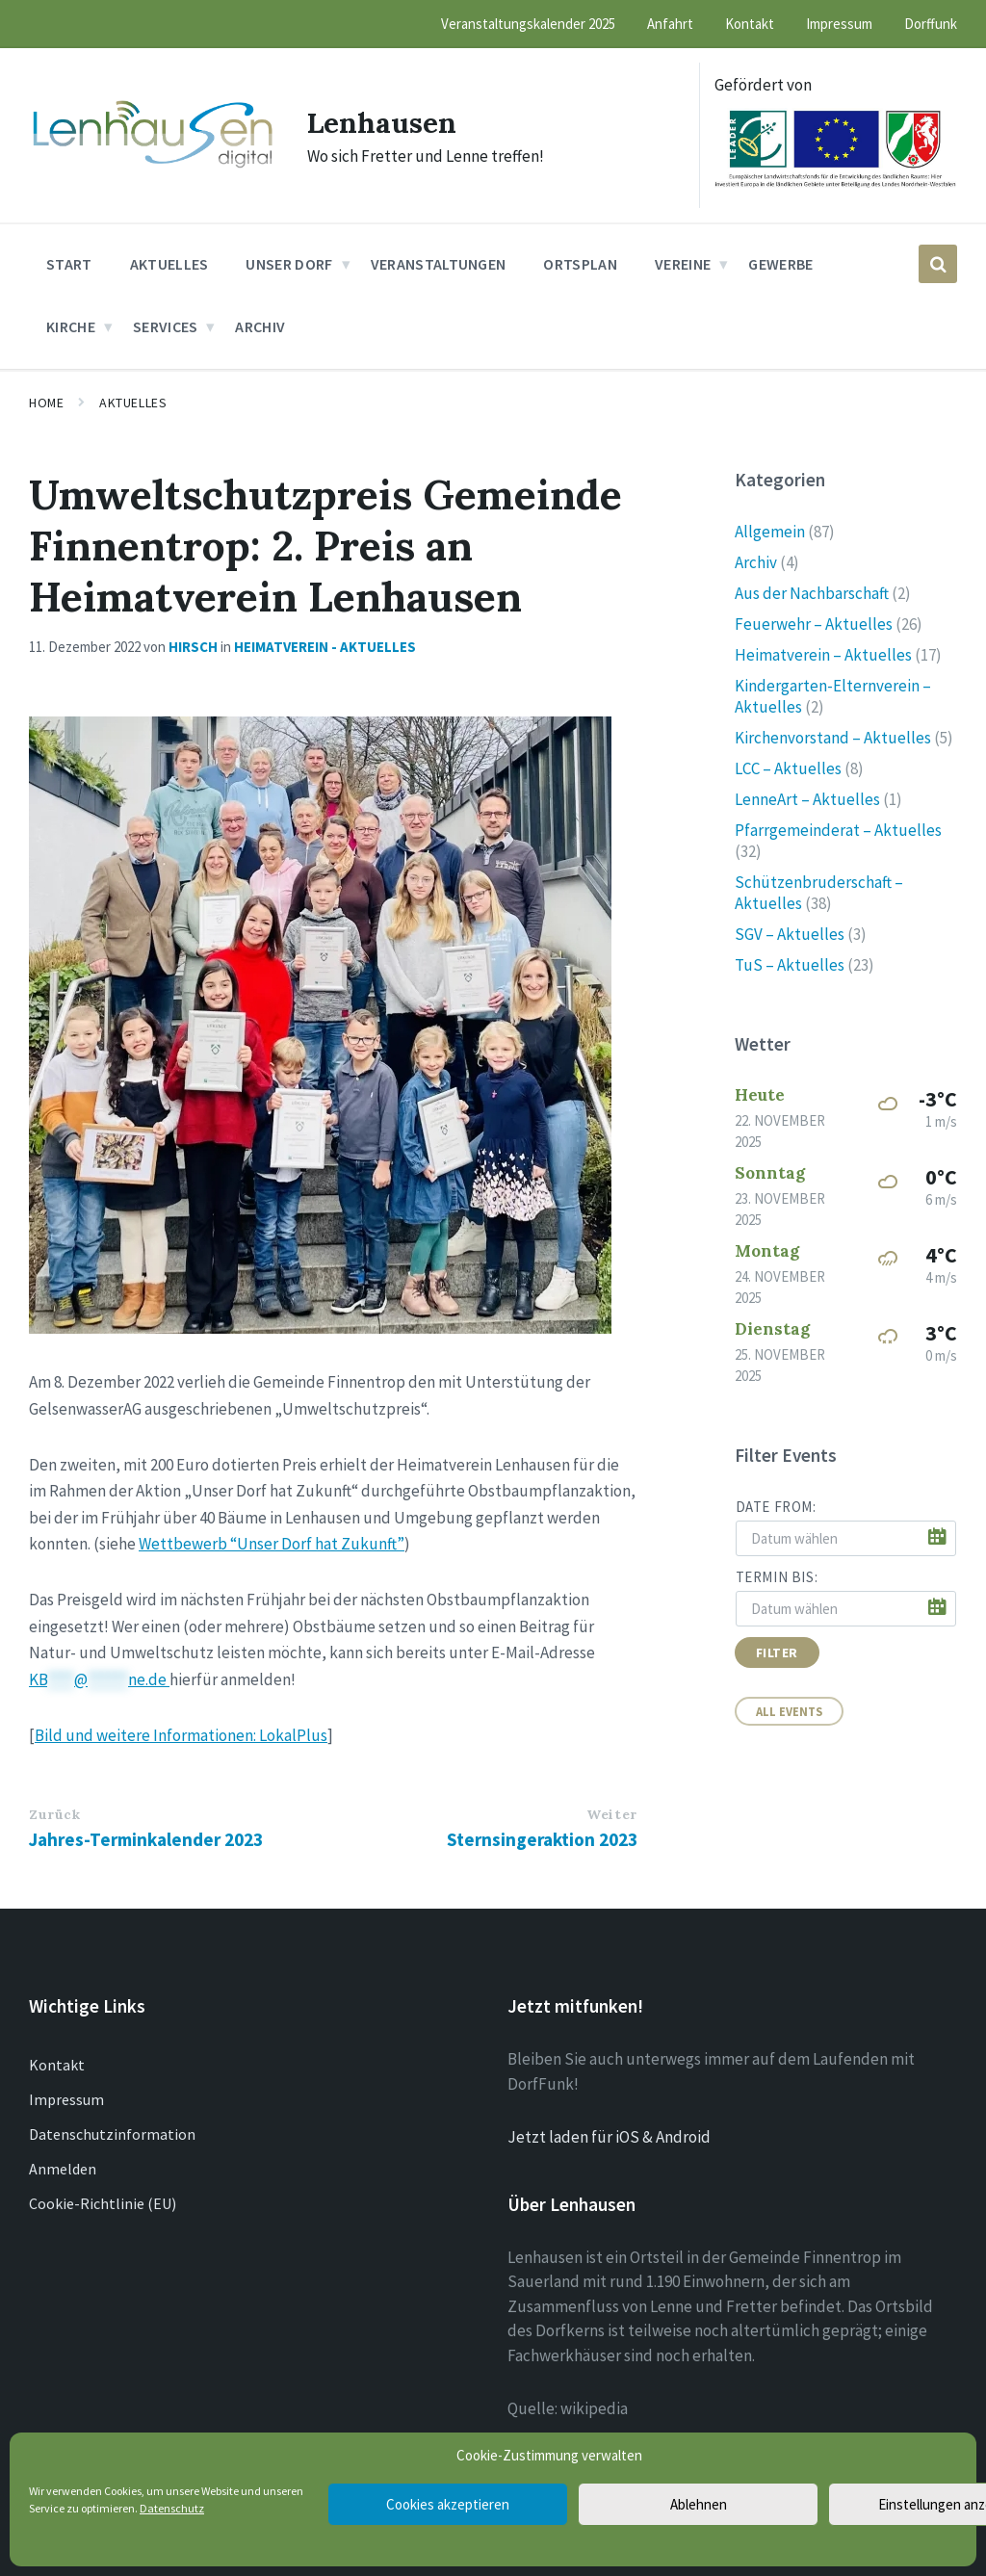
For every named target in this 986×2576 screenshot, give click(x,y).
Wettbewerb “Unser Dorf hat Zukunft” (271, 1543)
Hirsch (193, 646)
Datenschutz (172, 2508)
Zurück (54, 1814)
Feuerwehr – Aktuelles (814, 624)
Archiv (756, 562)
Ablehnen (698, 2504)
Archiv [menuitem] (260, 326)
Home (46, 402)
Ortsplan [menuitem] (580, 263)
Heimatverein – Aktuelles (823, 654)
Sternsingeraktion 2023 (542, 1839)
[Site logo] (153, 167)
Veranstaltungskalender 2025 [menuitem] (528, 23)
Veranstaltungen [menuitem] (438, 263)
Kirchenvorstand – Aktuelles (833, 737)
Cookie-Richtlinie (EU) (102, 2203)
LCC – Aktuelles (788, 768)
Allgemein (770, 531)
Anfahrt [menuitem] (670, 23)
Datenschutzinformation (112, 2134)
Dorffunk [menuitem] (930, 23)
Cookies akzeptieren (447, 2504)
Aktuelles (133, 402)
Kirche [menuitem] (70, 326)
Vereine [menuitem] (683, 263)
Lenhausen (382, 122)
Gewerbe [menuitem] (780, 263)
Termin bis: (777, 1577)
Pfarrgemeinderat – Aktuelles (838, 830)
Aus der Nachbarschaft (812, 593)
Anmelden (62, 2168)
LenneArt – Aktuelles (807, 799)
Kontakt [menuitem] (749, 23)
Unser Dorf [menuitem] (289, 263)
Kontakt (57, 2064)
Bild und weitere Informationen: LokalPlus (181, 1735)
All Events (789, 1711)
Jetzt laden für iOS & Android (609, 2136)
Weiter (611, 1814)
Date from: (776, 1506)
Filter (777, 1652)
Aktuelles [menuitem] (169, 263)
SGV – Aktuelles (789, 934)
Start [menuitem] (69, 263)
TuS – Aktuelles (789, 965)
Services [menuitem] (165, 326)
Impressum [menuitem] (839, 23)
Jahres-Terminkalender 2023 (146, 1839)
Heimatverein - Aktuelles (325, 646)
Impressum (66, 2099)
